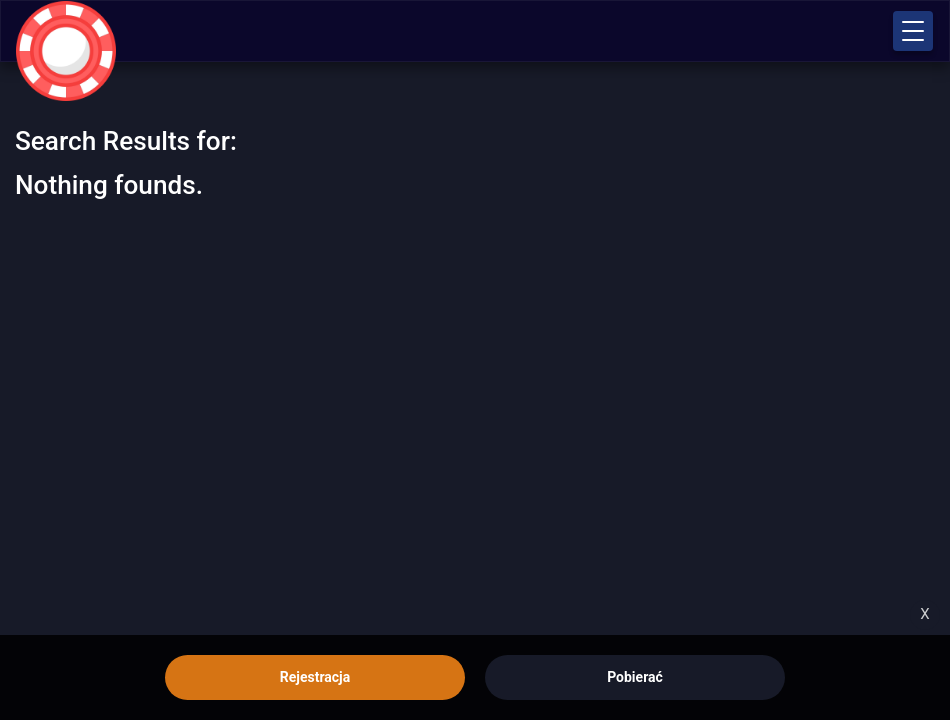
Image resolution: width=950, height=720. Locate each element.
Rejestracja (315, 677)
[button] (913, 31)
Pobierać (635, 677)
